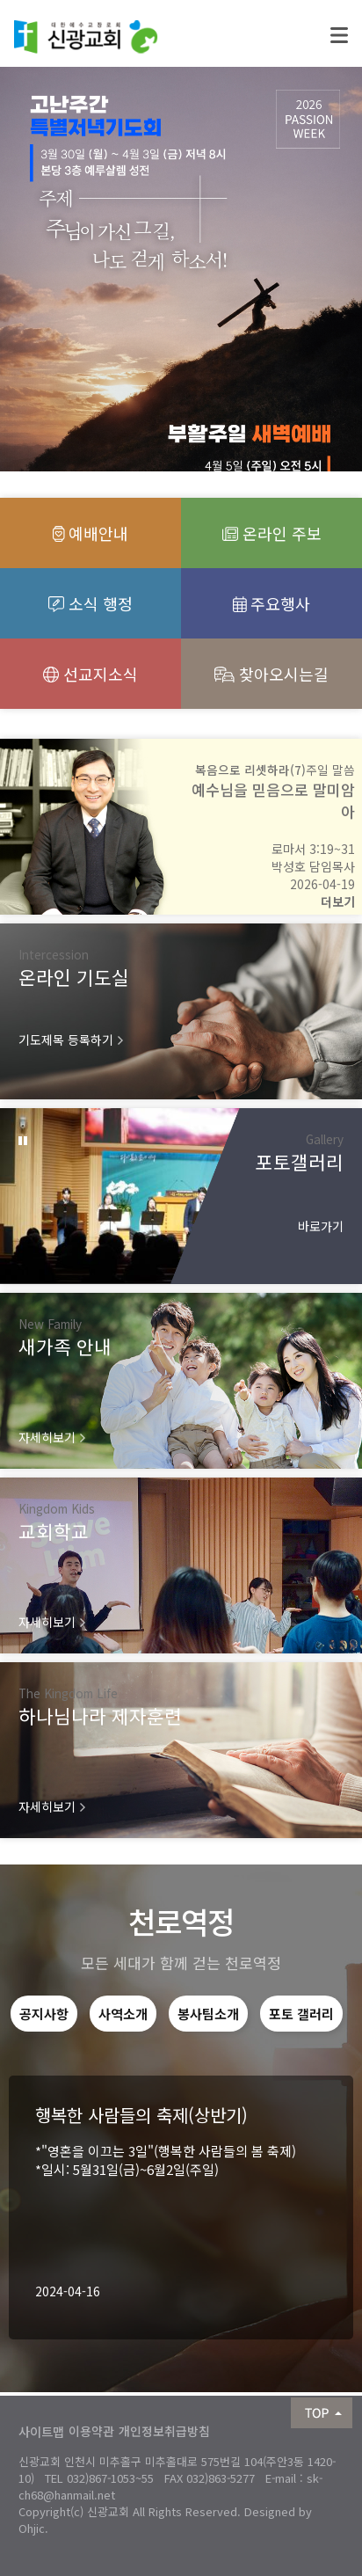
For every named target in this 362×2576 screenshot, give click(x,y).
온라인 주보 (272, 533)
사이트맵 (41, 2431)
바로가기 (321, 1226)
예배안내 (91, 533)
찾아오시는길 (271, 673)
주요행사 (272, 603)
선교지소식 (90, 673)
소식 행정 (90, 603)
